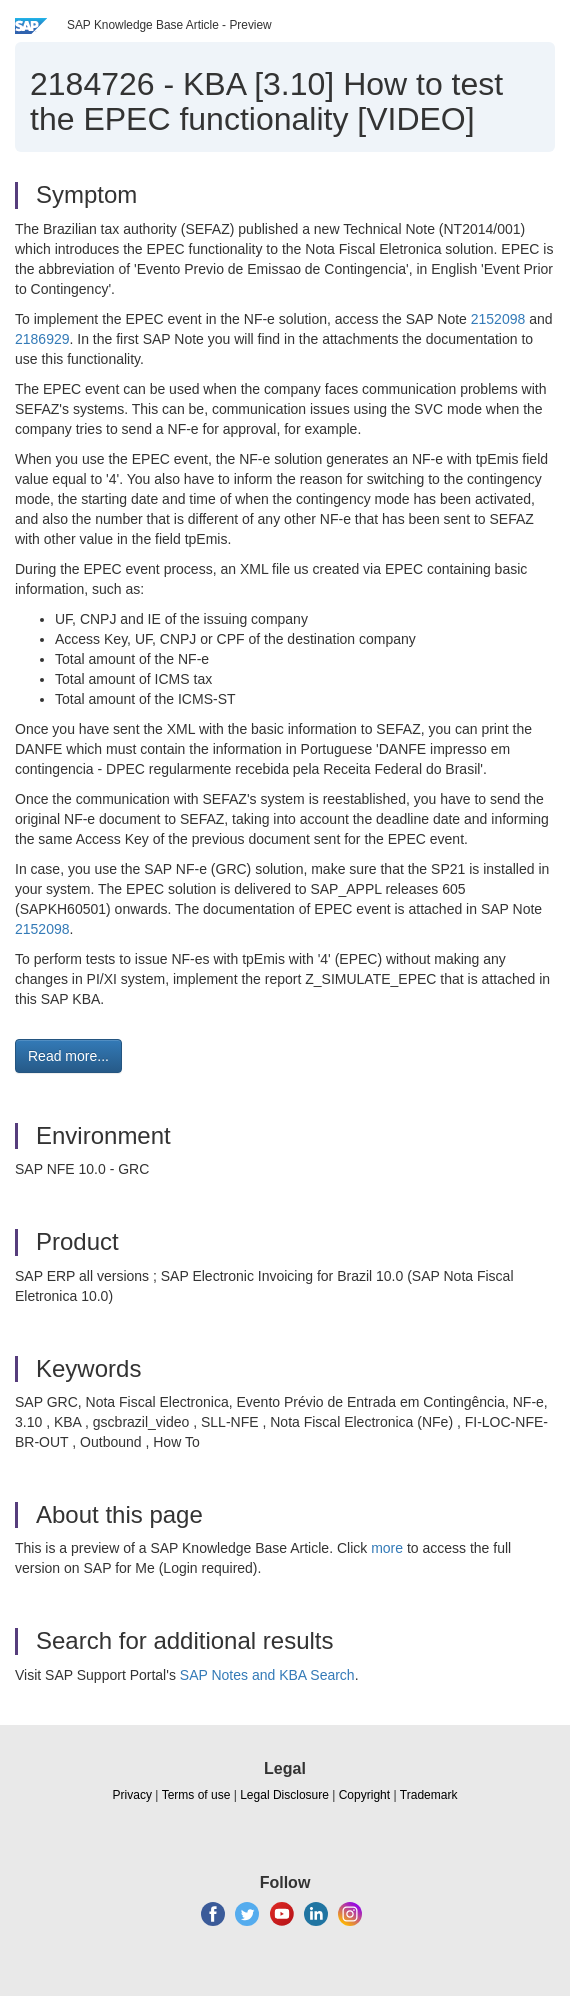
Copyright (364, 1795)
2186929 (42, 339)
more (387, 1548)
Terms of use (196, 1795)
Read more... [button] (68, 1056)
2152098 (498, 319)
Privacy (132, 1795)
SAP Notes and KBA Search (267, 1675)
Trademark (429, 1795)
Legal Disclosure (284, 1795)
